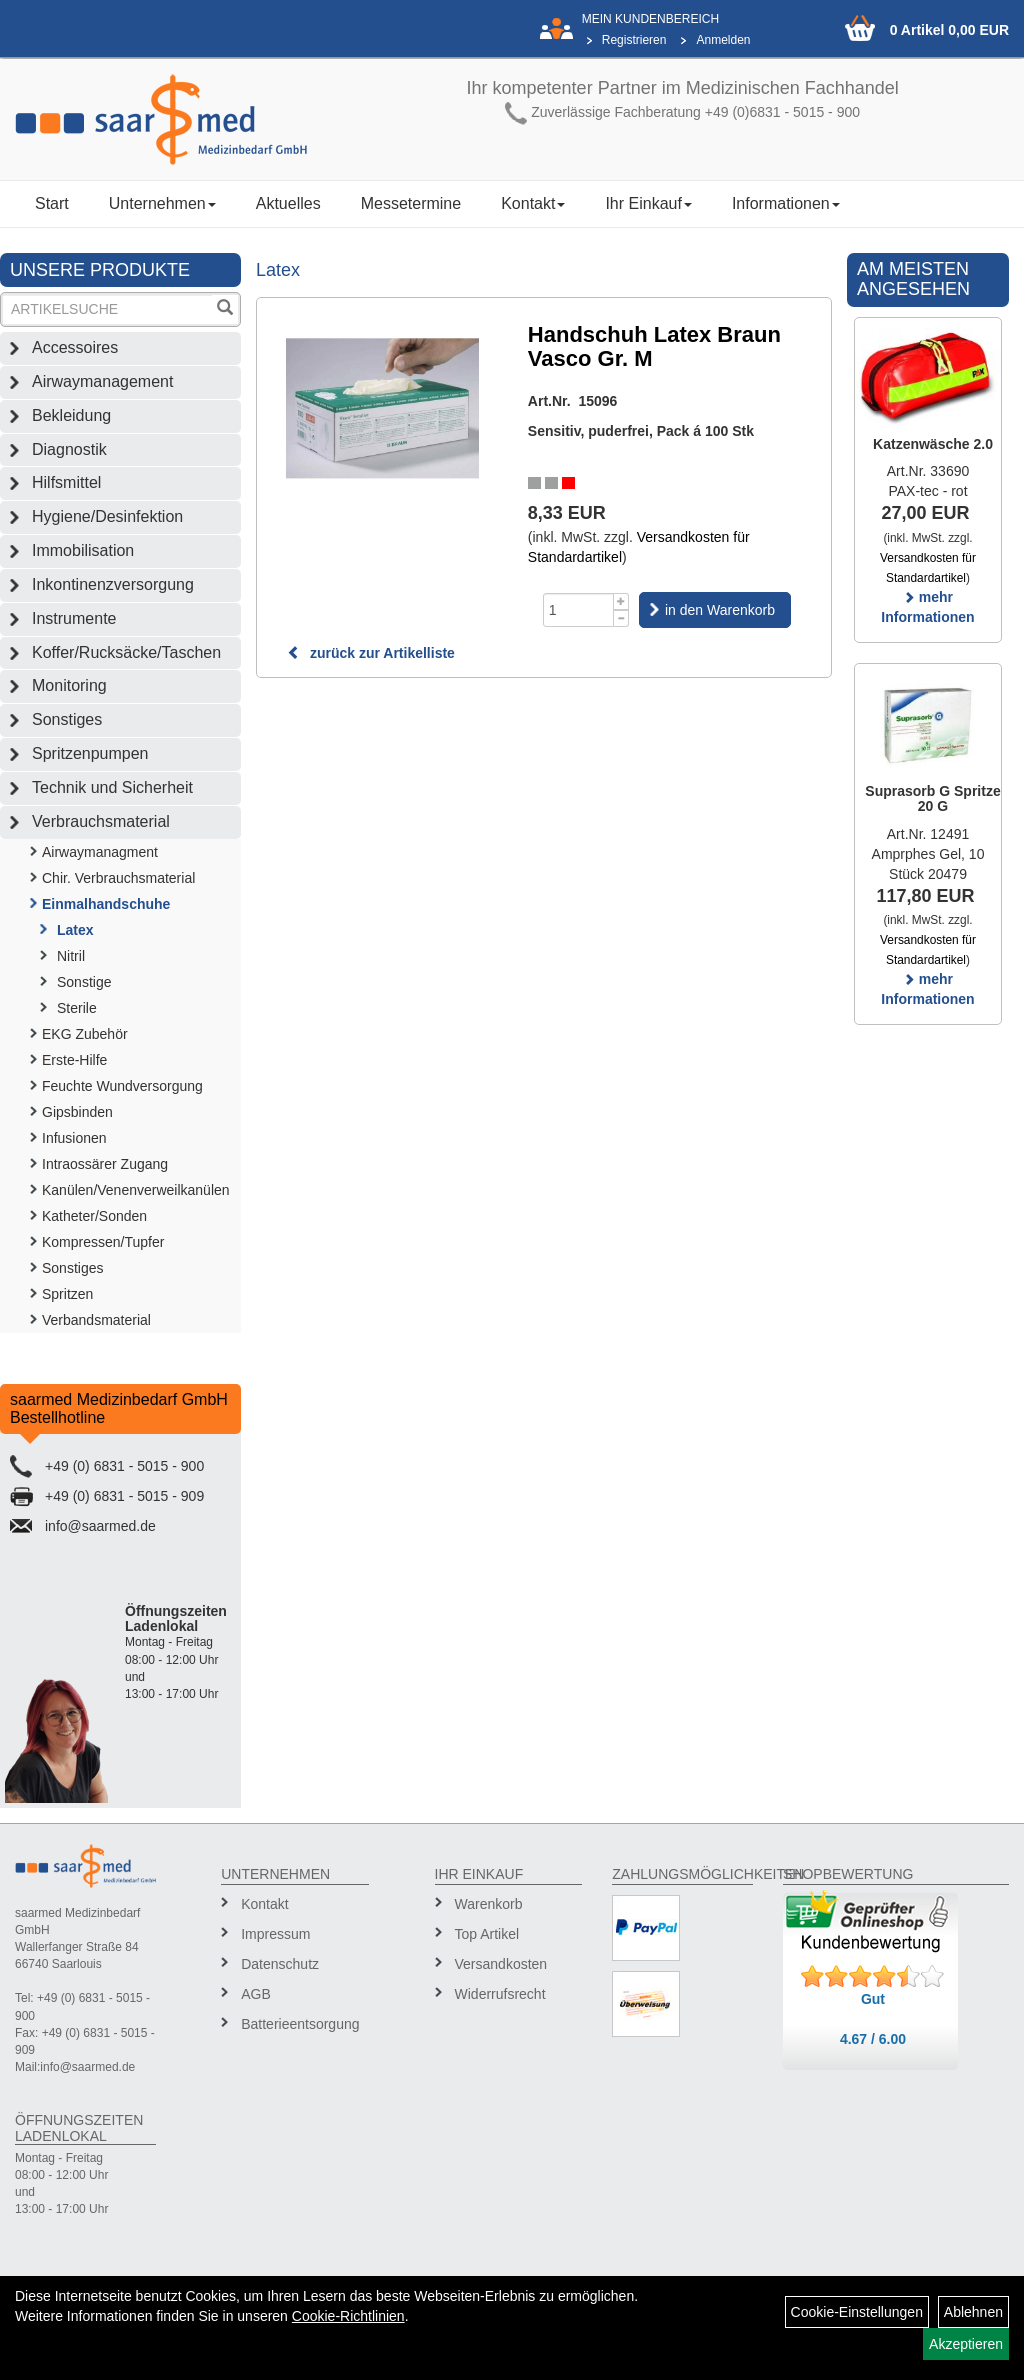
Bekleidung (71, 415)
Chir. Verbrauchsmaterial (118, 878)
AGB (256, 1994)
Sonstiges (67, 719)
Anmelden (723, 40)
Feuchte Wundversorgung (122, 1086)
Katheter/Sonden (94, 1216)
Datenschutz (280, 1964)
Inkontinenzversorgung (113, 584)
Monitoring (69, 685)
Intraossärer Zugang (105, 1164)
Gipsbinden (77, 1112)
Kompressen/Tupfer (103, 1242)
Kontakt (533, 203)
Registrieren (634, 40)
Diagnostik (69, 449)
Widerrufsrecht (500, 1994)
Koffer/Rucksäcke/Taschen (126, 652)
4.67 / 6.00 (873, 2039)
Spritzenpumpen (90, 753)
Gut (873, 1999)
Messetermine (411, 203)
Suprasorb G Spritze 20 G (932, 798)
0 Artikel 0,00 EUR (949, 30)
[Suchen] (225, 309)
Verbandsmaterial (96, 1320)
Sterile (77, 1008)
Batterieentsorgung (297, 2024)
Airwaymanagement (102, 381)
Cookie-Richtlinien (348, 2316)
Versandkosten (501, 1964)
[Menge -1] (621, 618)
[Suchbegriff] (107, 309)
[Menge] (578, 610)
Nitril (71, 956)
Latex (75, 930)
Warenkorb (489, 1904)
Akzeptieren (966, 2344)
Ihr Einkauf (648, 203)
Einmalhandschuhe (106, 904)
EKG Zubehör (85, 1034)
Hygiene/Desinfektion (107, 516)
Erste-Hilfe (74, 1060)
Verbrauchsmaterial (101, 821)
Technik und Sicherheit (112, 787)
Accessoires (75, 347)
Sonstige (84, 982)
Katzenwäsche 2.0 (933, 444)
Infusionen (74, 1138)
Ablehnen (973, 2312)
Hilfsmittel (66, 482)
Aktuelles (288, 203)
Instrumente (74, 618)
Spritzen (67, 1294)
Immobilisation (83, 550)
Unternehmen (162, 203)
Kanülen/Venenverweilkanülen (136, 1190)
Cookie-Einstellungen (857, 2312)
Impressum (275, 1934)
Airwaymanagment (100, 852)
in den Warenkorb (720, 610)
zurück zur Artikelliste (371, 653)
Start (52, 203)
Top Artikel (487, 1934)
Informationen (786, 203)
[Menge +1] (621, 601)
